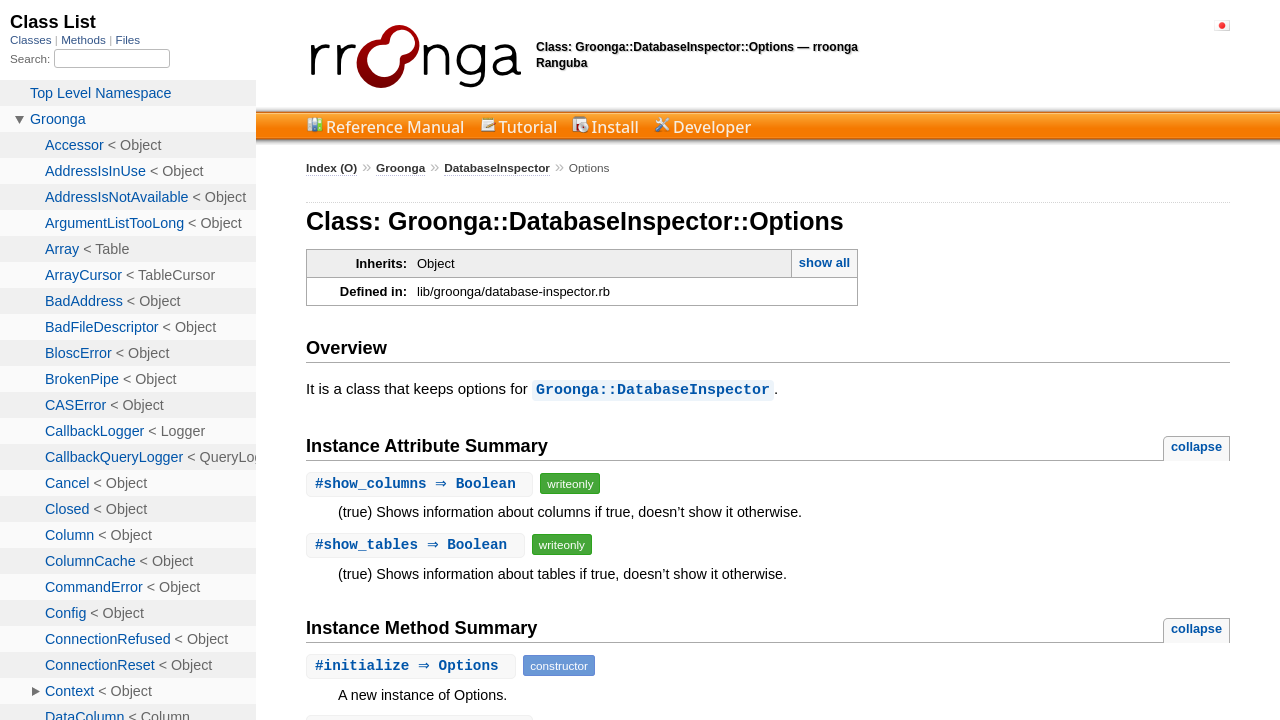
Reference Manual (395, 127)
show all (824, 262)
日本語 (1222, 25)
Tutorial (528, 127)
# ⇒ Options (413, 664)
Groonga (400, 168)
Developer (712, 127)
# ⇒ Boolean (422, 482)
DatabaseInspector (497, 168)
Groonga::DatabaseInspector (653, 389)
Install (614, 127)
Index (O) (331, 168)
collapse (1196, 445)
